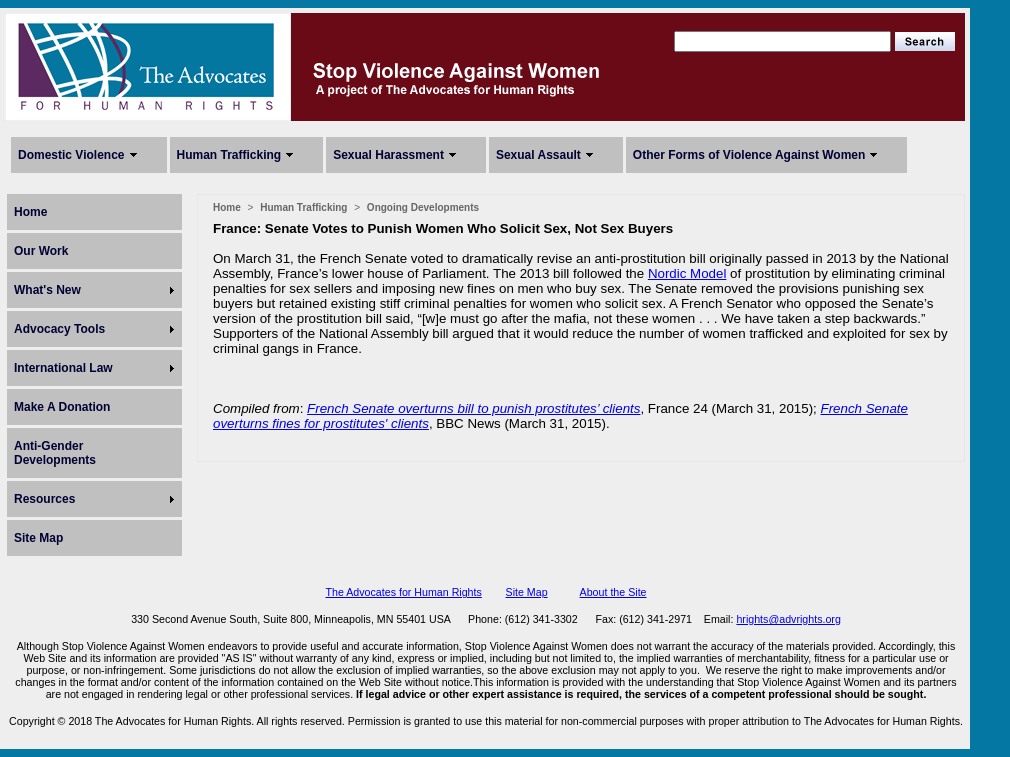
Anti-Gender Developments (55, 453)
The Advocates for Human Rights (403, 592)
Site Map (38, 538)
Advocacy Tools (59, 329)
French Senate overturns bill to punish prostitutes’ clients (473, 408)
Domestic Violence (71, 155)
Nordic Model (687, 273)
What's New (47, 290)
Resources (44, 499)
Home (30, 212)
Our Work (41, 251)
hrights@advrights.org (788, 619)
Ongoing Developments (423, 207)
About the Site (613, 592)
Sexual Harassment (388, 155)
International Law (63, 368)
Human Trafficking (229, 155)
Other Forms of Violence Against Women (749, 155)
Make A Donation (62, 407)
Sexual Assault (538, 155)
